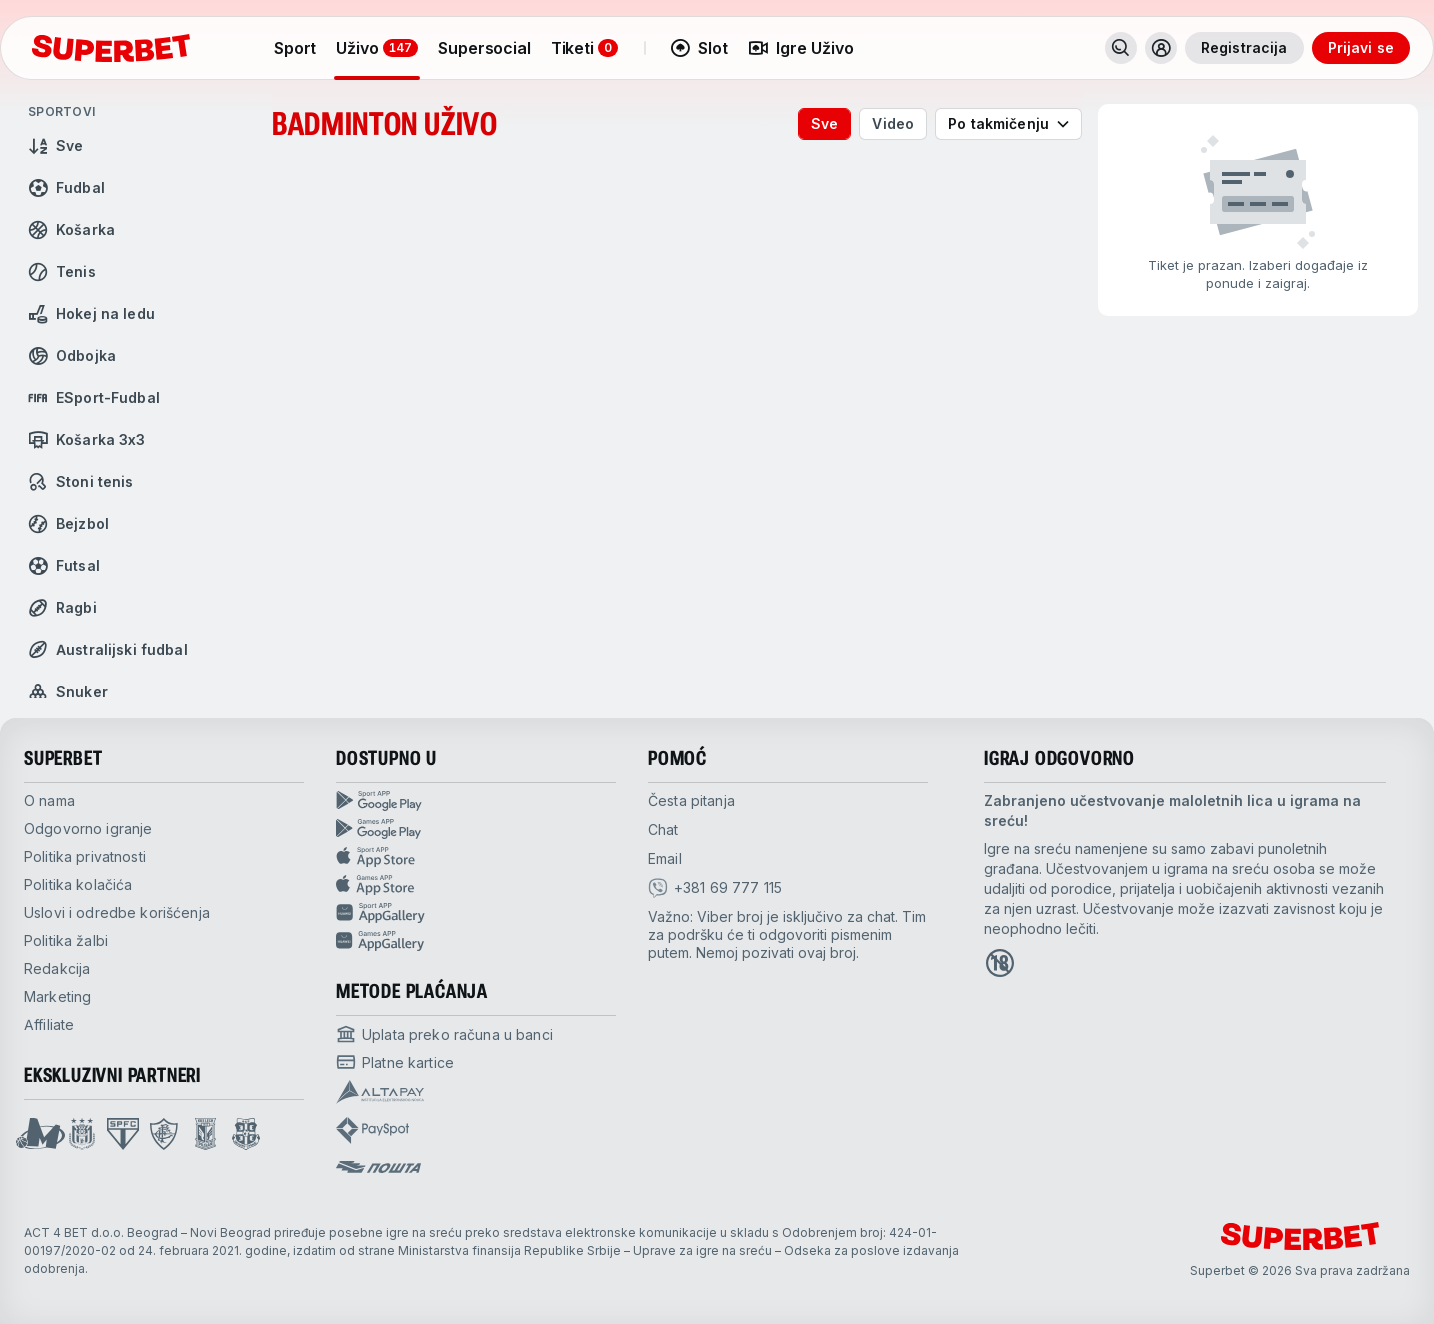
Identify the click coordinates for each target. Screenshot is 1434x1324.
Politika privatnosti (85, 856)
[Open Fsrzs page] (246, 1134)
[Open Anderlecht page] (82, 1134)
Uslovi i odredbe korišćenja (117, 912)
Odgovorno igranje (88, 828)
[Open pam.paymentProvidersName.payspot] (372, 1130)
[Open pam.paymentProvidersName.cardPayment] (395, 1062)
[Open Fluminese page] (164, 1134)
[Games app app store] (476, 885)
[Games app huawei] (476, 941)
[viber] (715, 888)
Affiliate (49, 1024)
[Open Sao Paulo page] (123, 1134)
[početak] (111, 48)
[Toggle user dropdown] (1161, 48)
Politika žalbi (66, 940)
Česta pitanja (691, 800)
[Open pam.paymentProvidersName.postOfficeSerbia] (378, 1167)
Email (665, 858)
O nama (49, 800)
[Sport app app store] (476, 857)
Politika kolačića (78, 884)
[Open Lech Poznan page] (205, 1134)
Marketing (57, 996)
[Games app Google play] (476, 829)
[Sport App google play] (476, 801)
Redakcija (57, 968)
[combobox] (1008, 124)
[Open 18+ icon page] (1000, 963)
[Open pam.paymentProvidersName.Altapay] (380, 1092)
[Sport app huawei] (476, 913)
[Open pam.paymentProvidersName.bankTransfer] (444, 1034)
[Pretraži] (1121, 48)
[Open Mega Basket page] (40, 1134)
